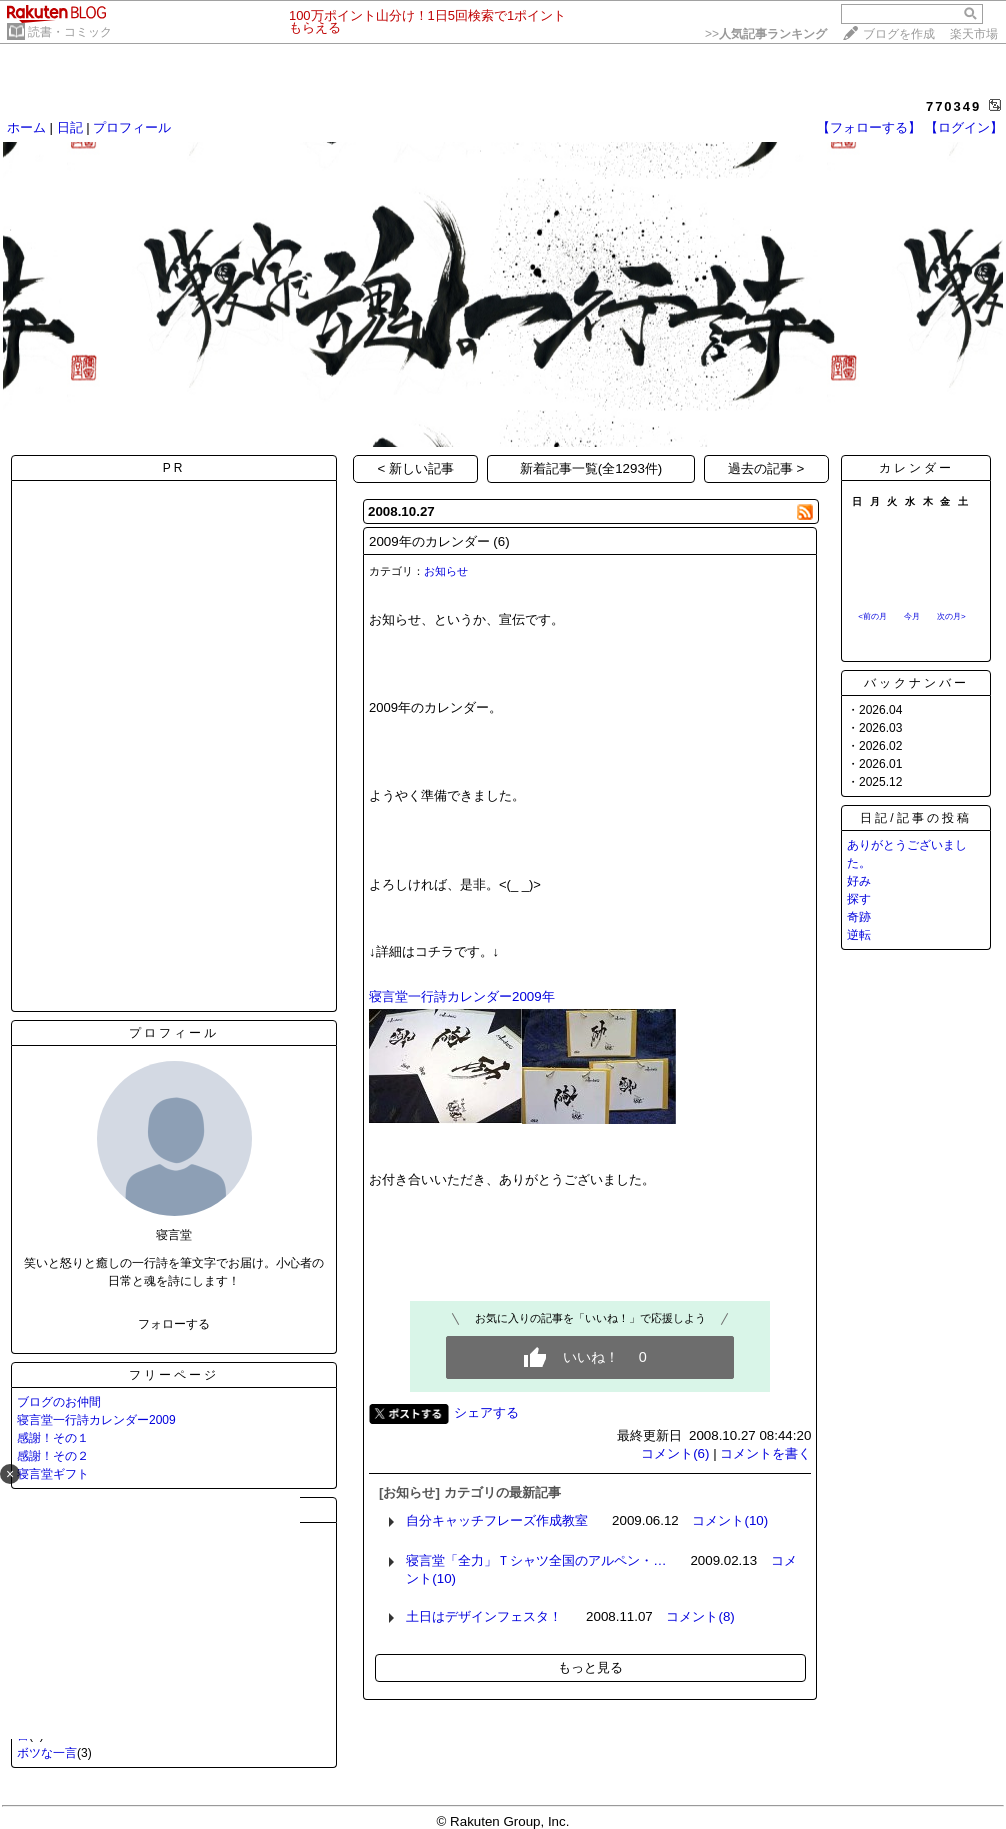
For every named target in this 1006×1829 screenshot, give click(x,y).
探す (859, 899)
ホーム (26, 127)
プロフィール (132, 127)
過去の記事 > (766, 468)
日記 (70, 127)
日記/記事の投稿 (915, 818)
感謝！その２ (53, 1456)
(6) (501, 541)
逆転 (859, 935)
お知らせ (446, 571)
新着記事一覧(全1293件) (591, 468)
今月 (912, 616)
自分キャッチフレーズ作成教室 (497, 1520)
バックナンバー (916, 683)
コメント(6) (675, 1453)
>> (766, 34)
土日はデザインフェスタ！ (484, 1616)
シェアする (486, 1412)
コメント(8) (700, 1616)
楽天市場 (974, 34)
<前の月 (872, 616)
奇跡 (859, 917)
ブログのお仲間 (59, 1402)
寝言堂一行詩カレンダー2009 (96, 1420)
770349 (953, 106)
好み (859, 881)
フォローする (174, 1324)
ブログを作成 (899, 34)
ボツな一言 (47, 1753)
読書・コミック (70, 32)
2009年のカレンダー (429, 541)
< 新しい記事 (416, 468)
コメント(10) (730, 1520)
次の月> (951, 616)
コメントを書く (765, 1453)
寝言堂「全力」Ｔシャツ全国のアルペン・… (536, 1560)
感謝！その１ (53, 1438)
